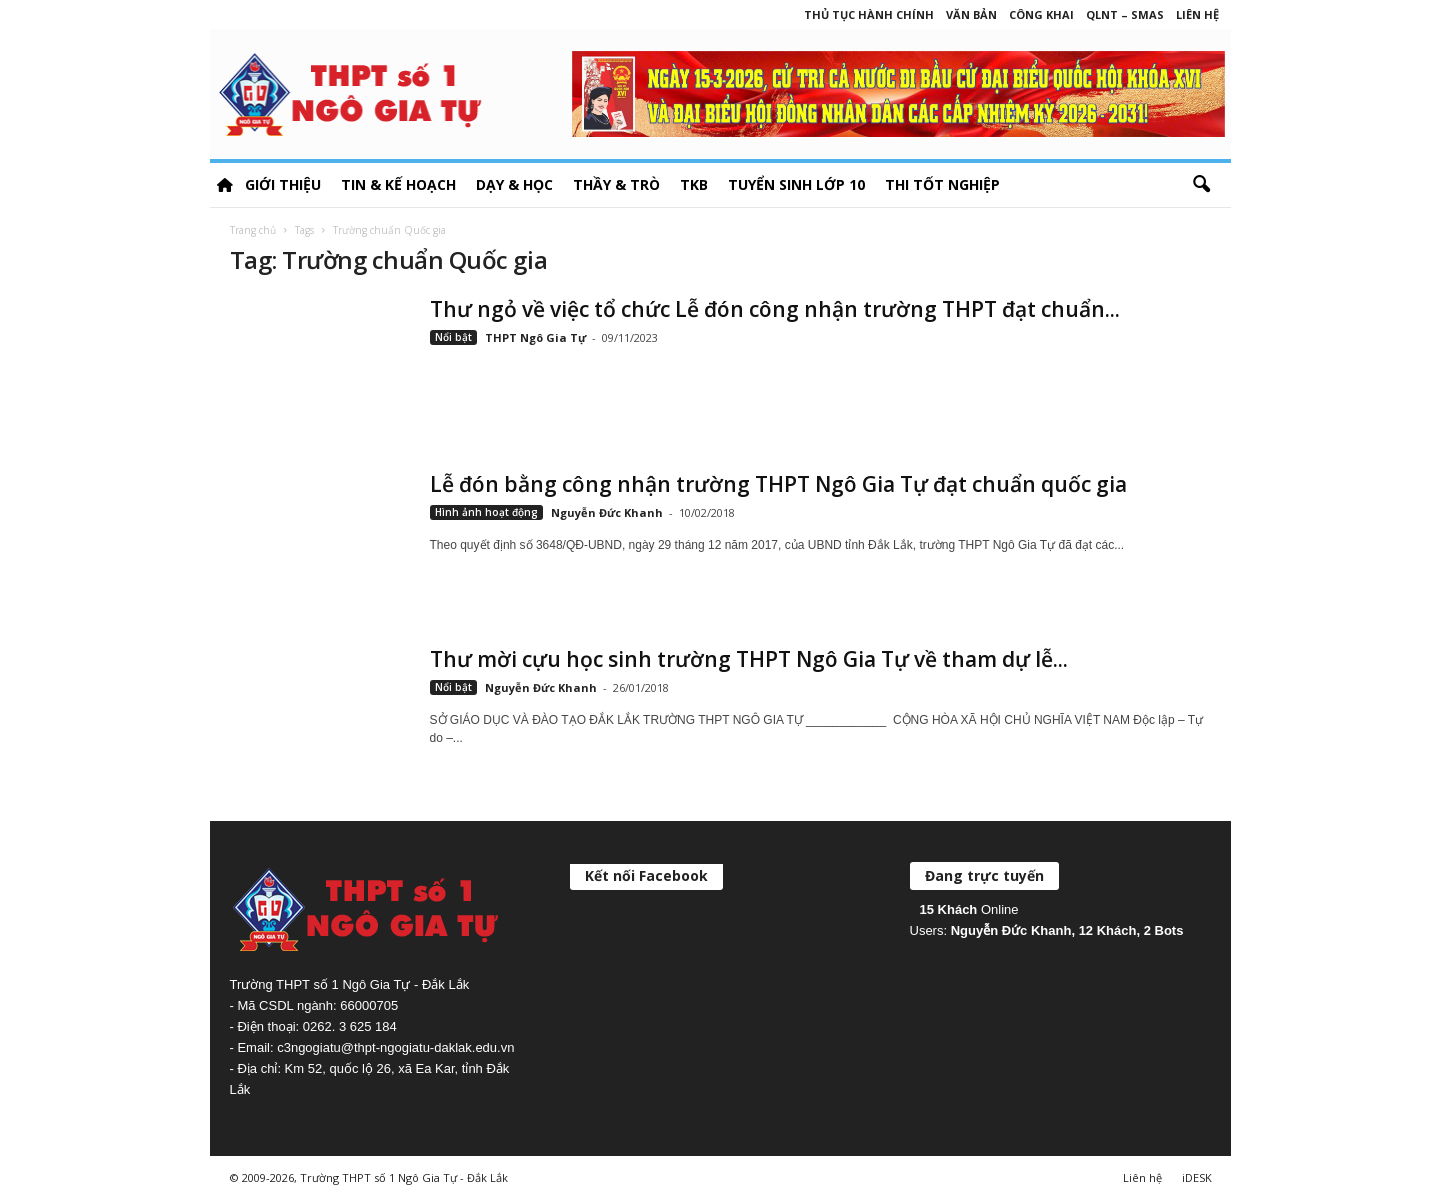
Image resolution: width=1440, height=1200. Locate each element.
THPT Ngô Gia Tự (535, 337)
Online (969, 909)
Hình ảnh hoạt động (486, 512)
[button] (1201, 185)
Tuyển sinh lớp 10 (796, 184)
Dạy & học (514, 184)
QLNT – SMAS (1125, 14)
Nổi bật (453, 337)
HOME (225, 185)
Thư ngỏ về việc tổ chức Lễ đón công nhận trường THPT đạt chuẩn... (775, 309)
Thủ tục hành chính (869, 14)
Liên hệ (1197, 14)
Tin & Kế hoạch (398, 184)
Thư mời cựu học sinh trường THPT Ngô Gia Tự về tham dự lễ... (749, 659)
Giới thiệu (283, 184)
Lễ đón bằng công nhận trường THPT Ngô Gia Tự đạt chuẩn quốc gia (778, 484)
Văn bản (971, 14)
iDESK (1197, 1177)
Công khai (1041, 14)
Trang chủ (253, 230)
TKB (694, 184)
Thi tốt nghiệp (942, 184)
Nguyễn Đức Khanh (607, 512)
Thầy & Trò (616, 184)
